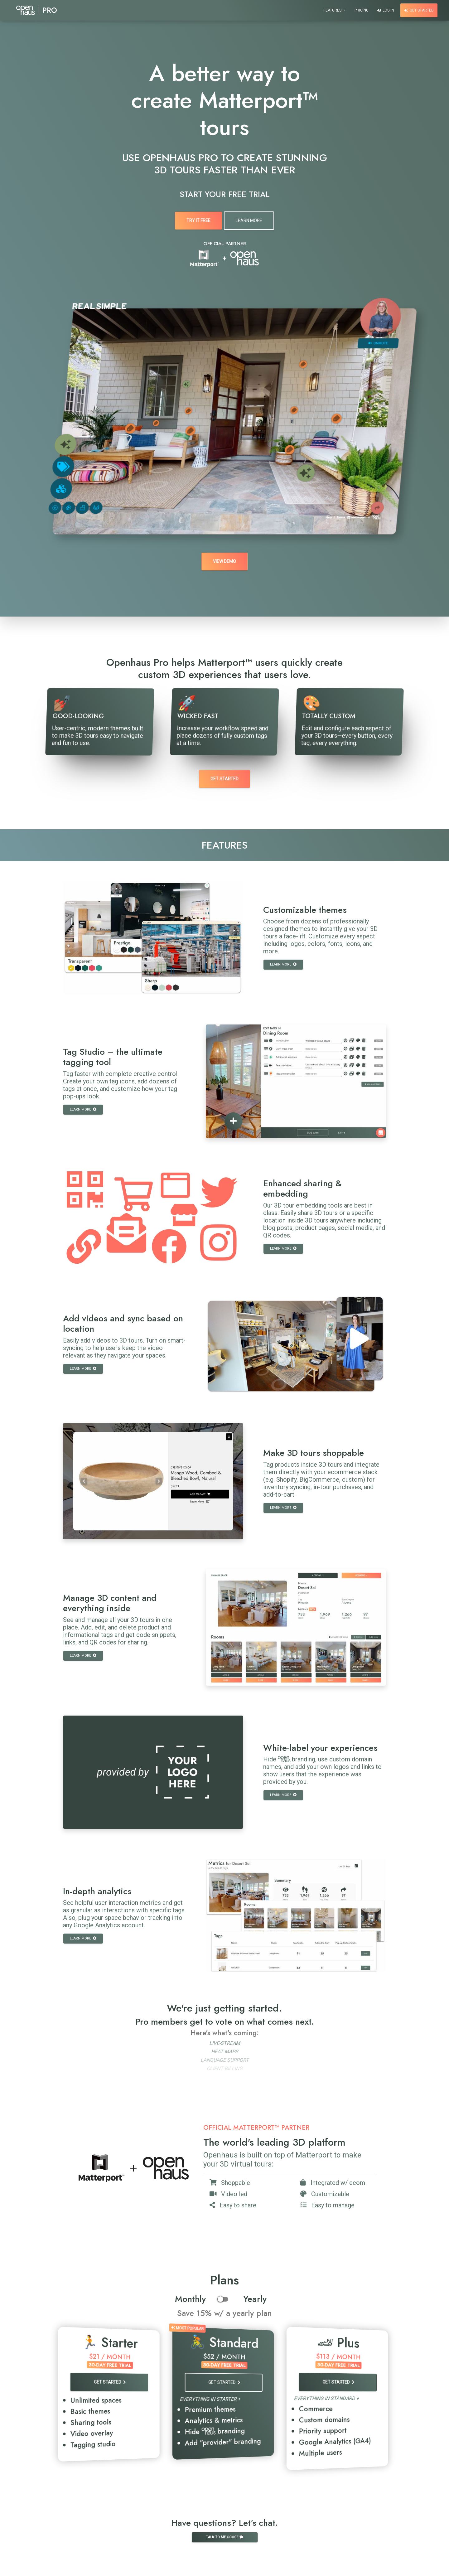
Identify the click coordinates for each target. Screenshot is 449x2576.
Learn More (249, 220)
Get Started (419, 10)
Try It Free (198, 220)
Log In (385, 10)
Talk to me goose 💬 (225, 2537)
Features (333, 10)
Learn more (283, 964)
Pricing (362, 10)
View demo (224, 561)
